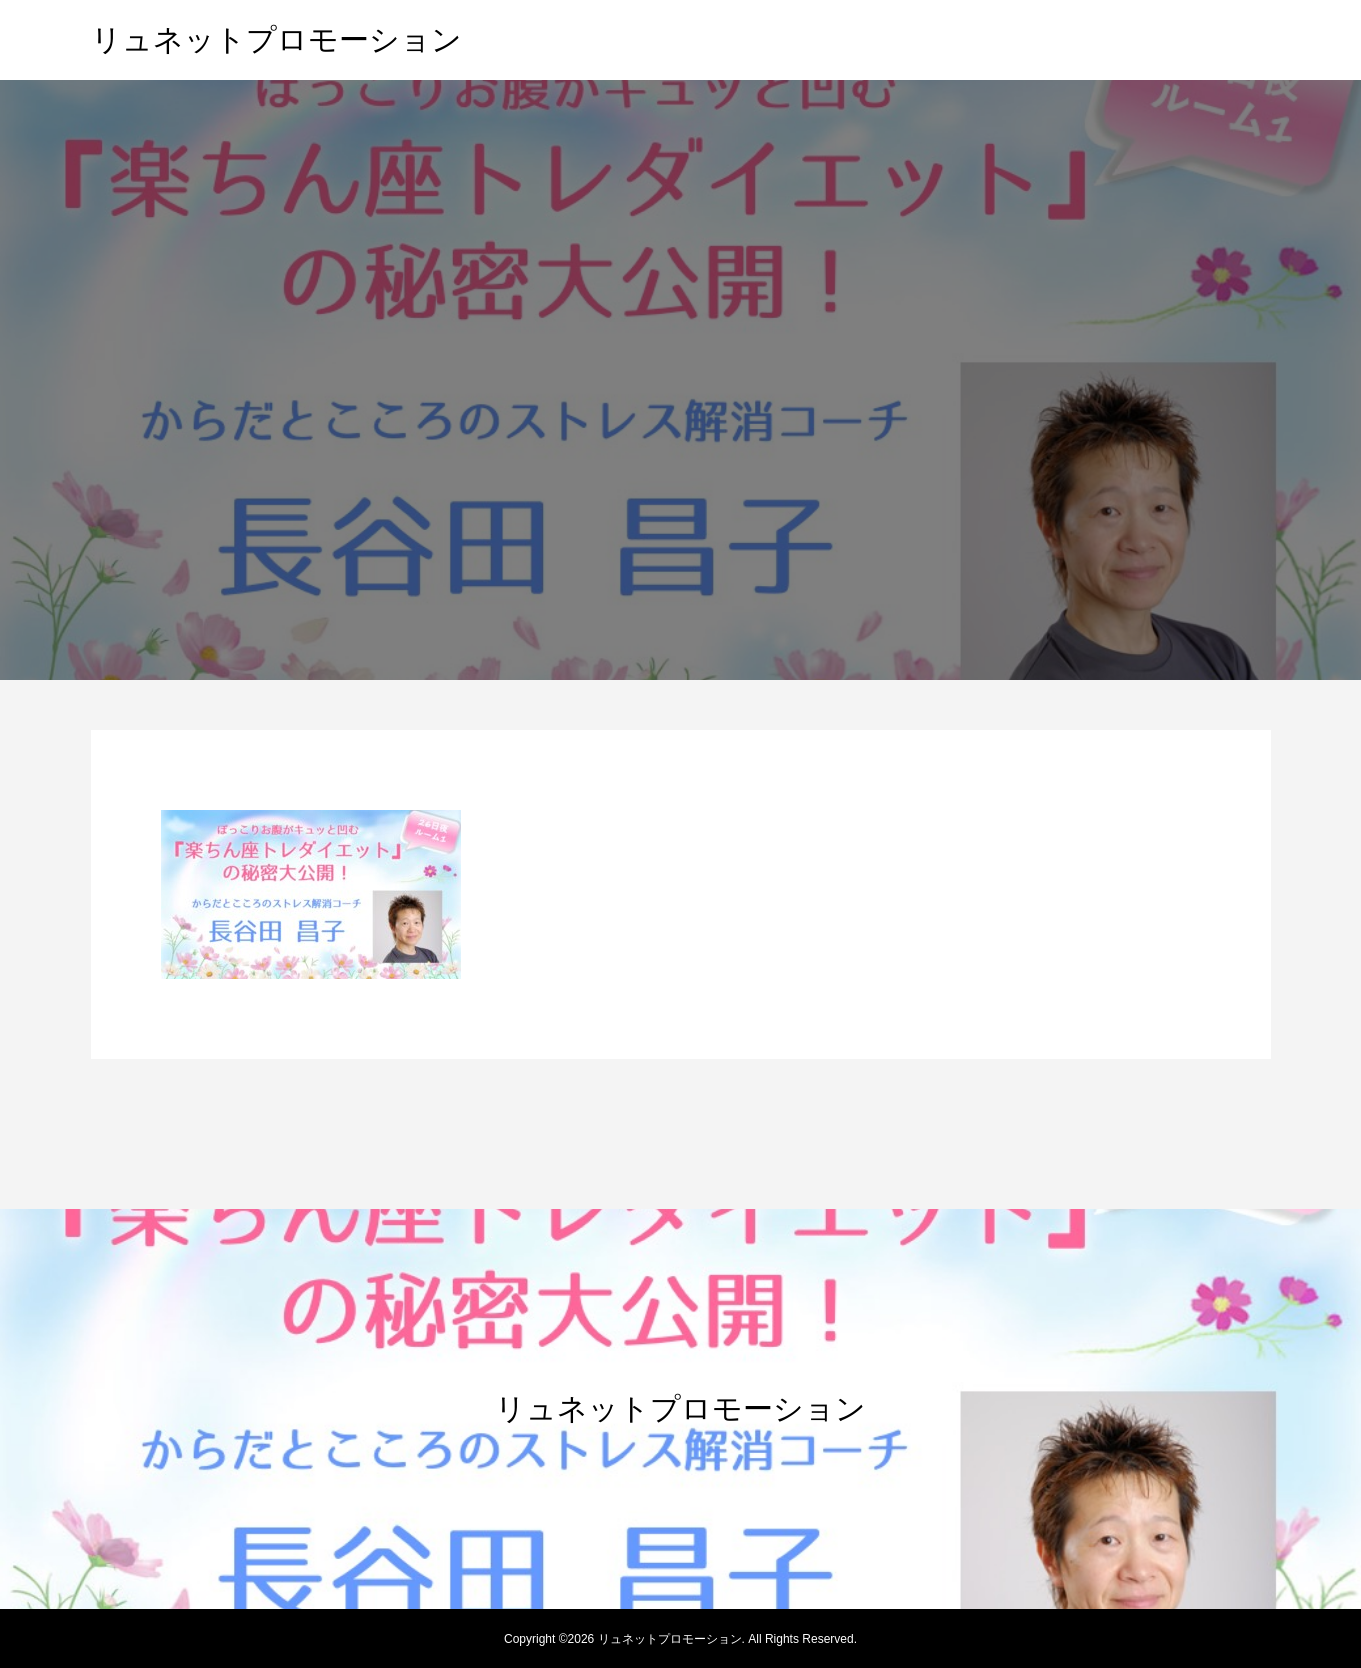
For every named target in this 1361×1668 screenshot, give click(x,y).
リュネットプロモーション (276, 39)
